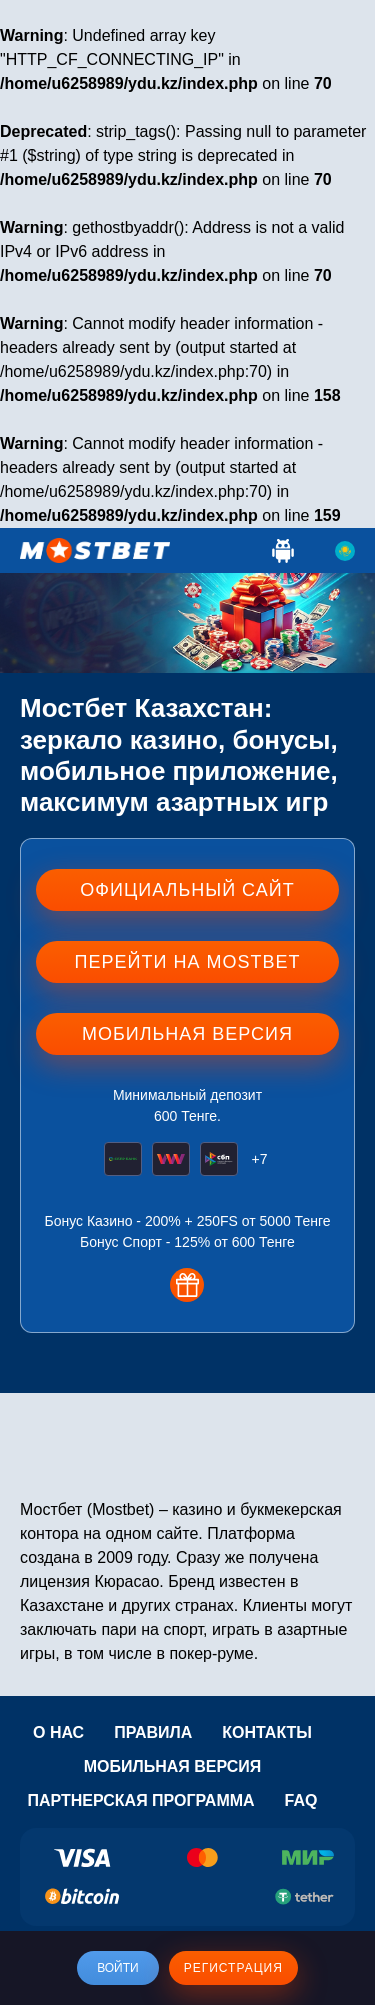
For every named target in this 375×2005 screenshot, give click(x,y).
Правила (153, 1732)
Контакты (267, 1732)
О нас (58, 1732)
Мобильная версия (173, 1766)
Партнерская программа (140, 1800)
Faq (301, 1800)
